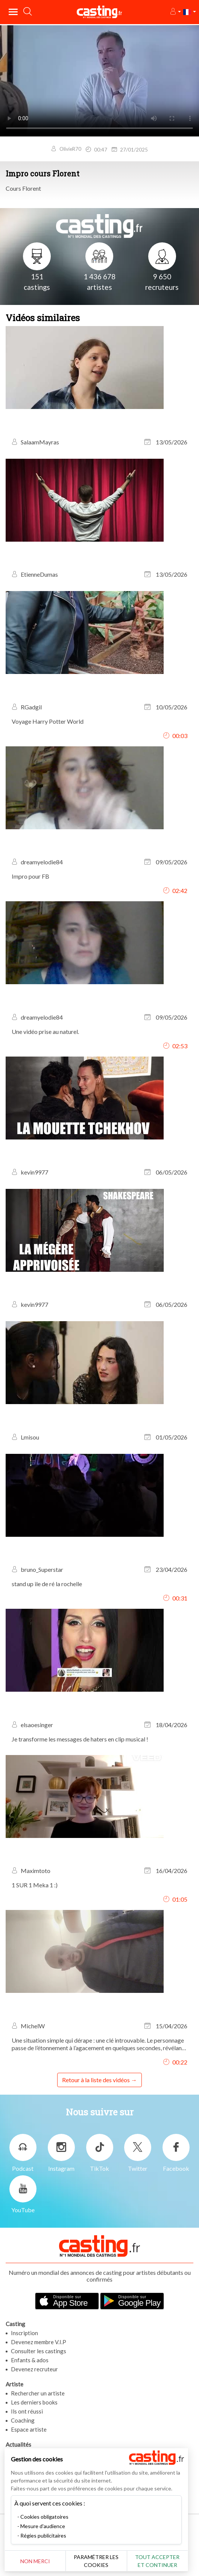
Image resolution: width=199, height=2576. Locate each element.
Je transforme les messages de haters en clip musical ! (80, 1739)
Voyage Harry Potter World (48, 721)
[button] (175, 11)
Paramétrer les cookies (99, 2561)
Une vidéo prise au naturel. (45, 1031)
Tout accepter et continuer (163, 2561)
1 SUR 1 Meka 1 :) (35, 1884)
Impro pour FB (30, 876)
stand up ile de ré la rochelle (47, 1583)
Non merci (36, 2561)
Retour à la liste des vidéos (96, 2079)
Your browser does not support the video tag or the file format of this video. (99, 80)
